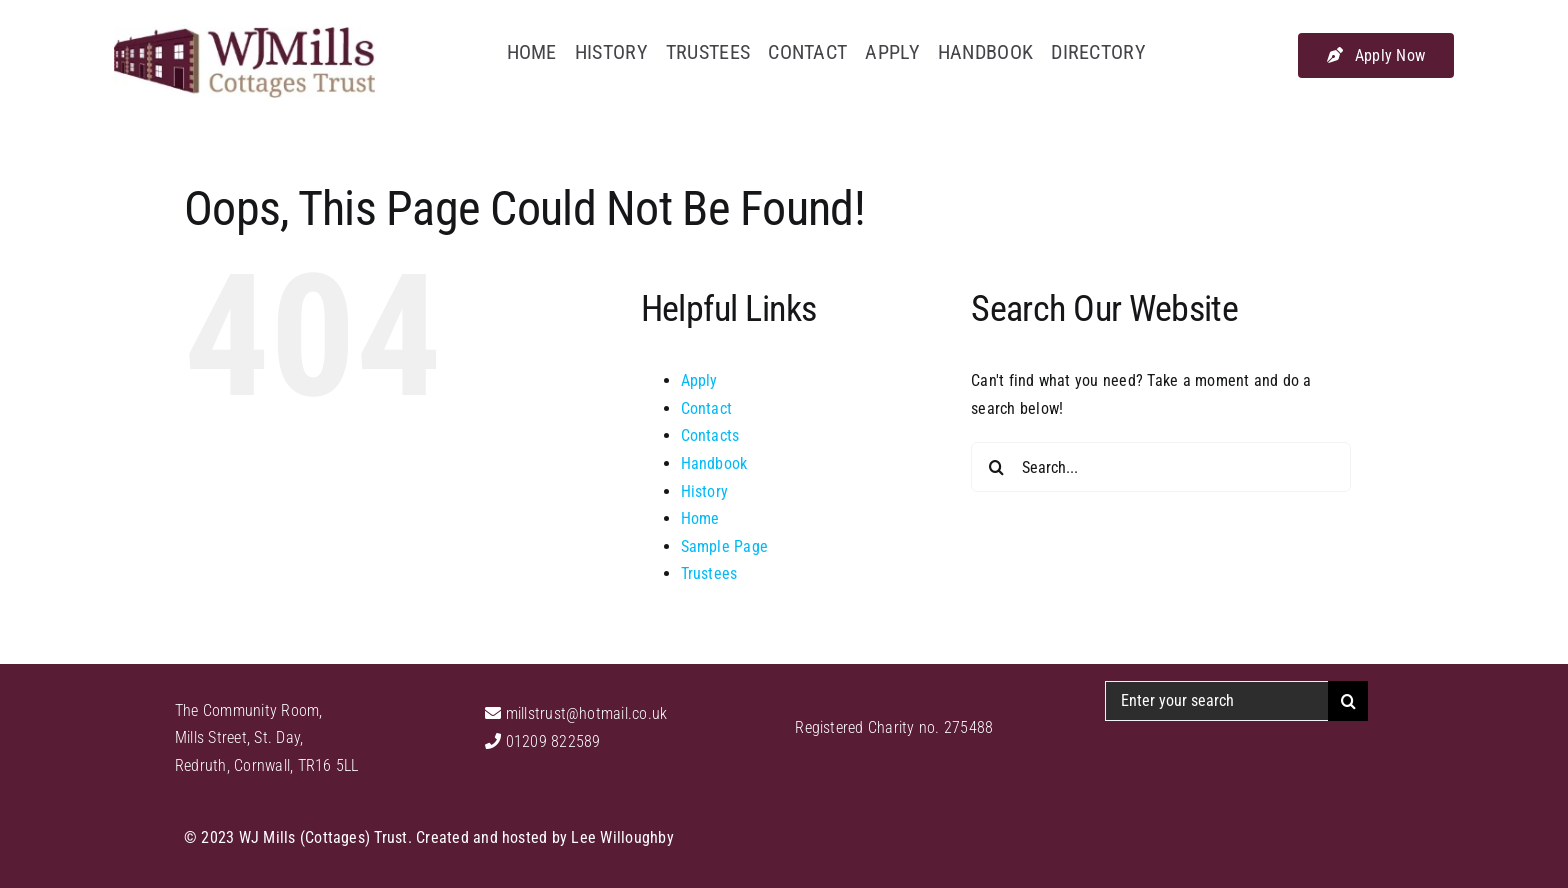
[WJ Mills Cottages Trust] (244, 34)
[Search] (996, 467)
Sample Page (725, 546)
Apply (699, 380)
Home (700, 518)
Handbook (714, 463)
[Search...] (1161, 467)
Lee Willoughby (622, 837)
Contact (707, 408)
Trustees (709, 573)
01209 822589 (550, 741)
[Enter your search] (1216, 701)
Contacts (710, 435)
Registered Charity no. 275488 (894, 727)
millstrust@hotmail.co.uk (584, 713)
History (705, 491)
